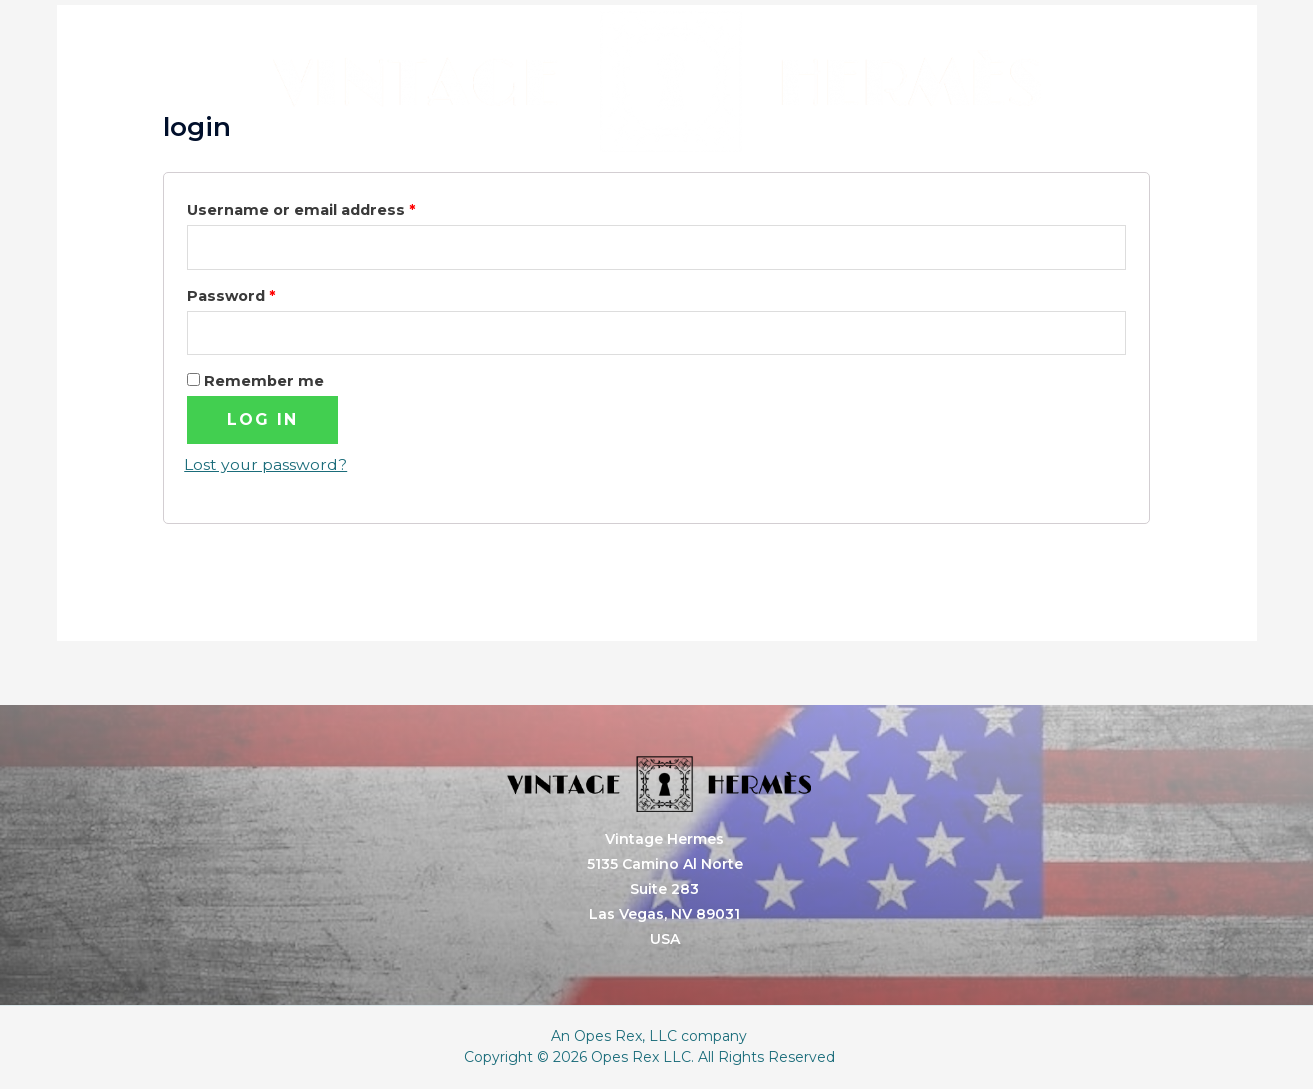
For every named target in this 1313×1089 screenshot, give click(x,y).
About (684, 182)
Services (529, 182)
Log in (262, 420)
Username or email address (301, 210)
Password (231, 296)
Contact (979, 182)
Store (828, 182)
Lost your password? (266, 465)
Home (373, 182)
